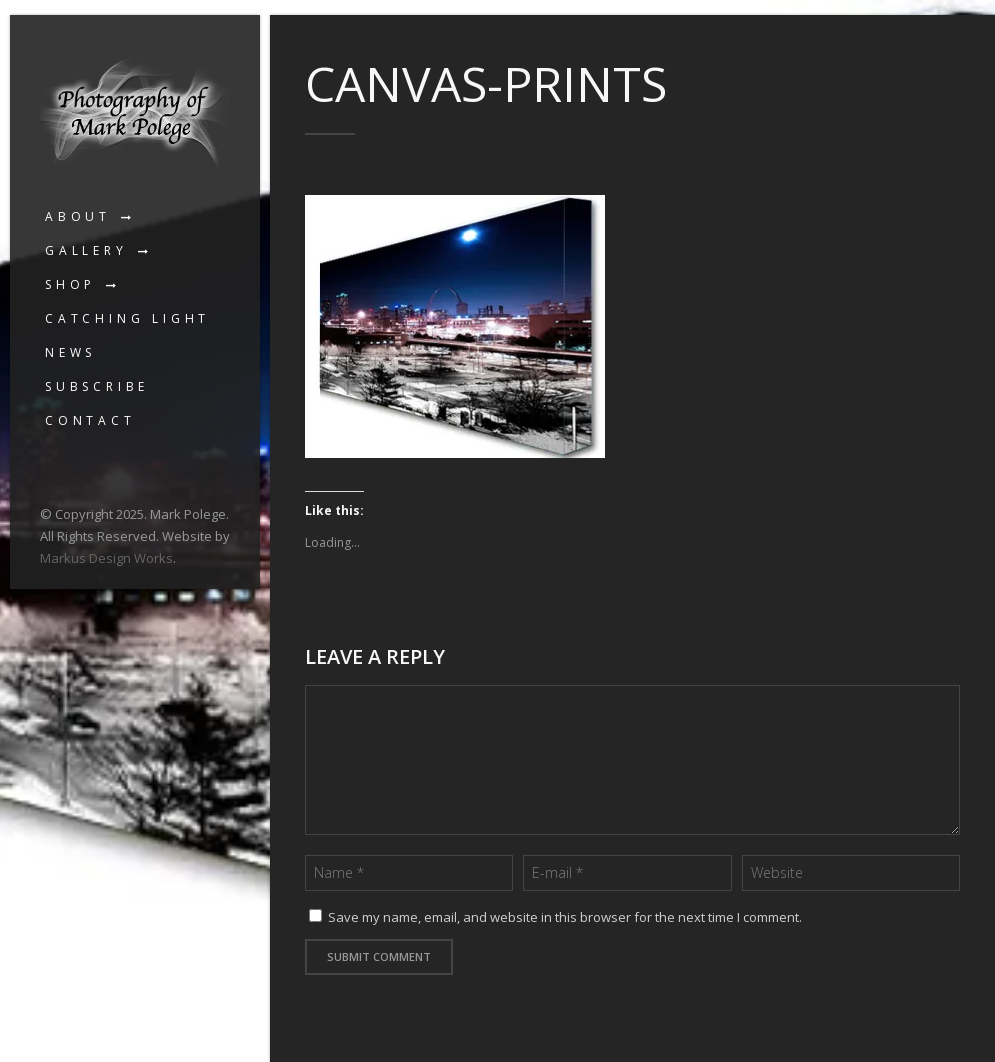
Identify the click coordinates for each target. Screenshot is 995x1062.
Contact (90, 420)
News (70, 352)
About (78, 216)
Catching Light (127, 318)
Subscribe (97, 386)
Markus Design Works (106, 558)
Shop (70, 284)
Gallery (86, 250)
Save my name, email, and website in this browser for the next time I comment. (565, 917)
